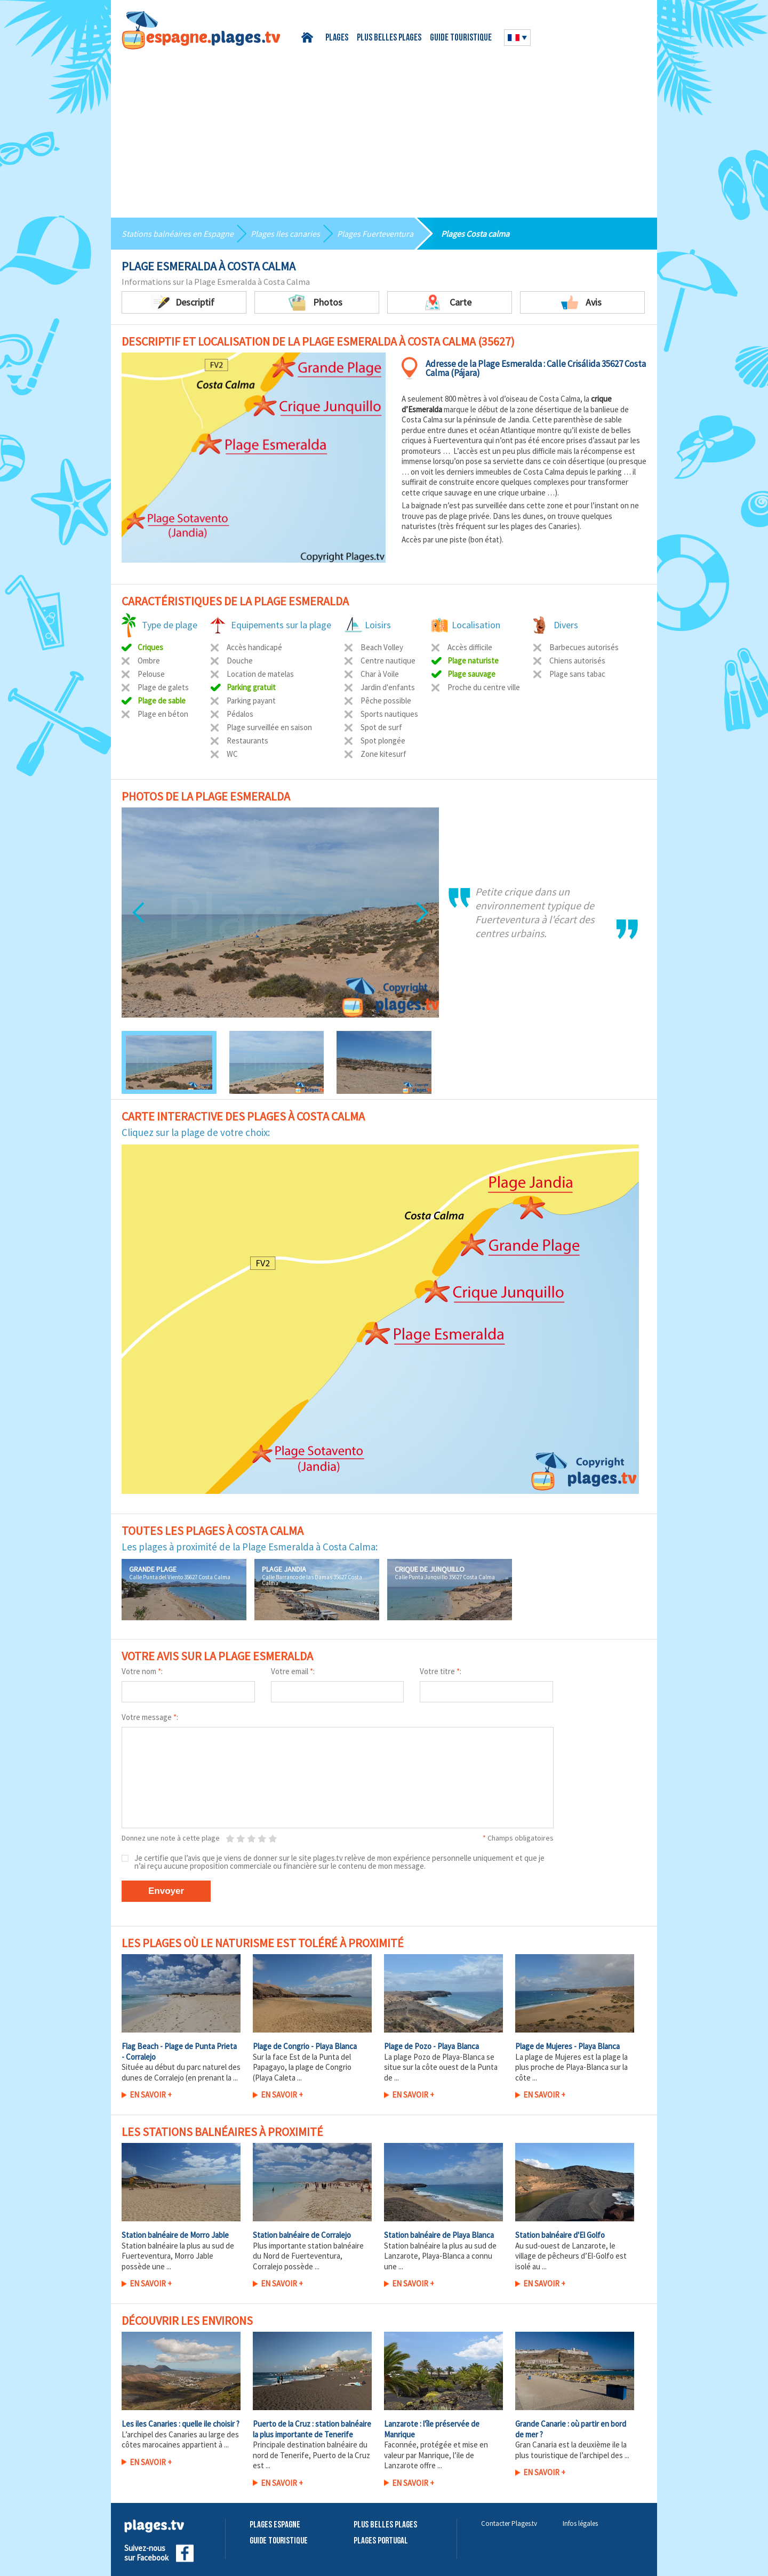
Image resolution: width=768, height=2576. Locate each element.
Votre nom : (142, 1671)
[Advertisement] (384, 129)
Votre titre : (440, 1671)
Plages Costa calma (475, 233)
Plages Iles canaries (285, 233)
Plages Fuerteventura (375, 233)
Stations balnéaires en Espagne (178, 233)
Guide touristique (461, 38)
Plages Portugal (381, 2541)
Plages (336, 38)
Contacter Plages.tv (509, 2523)
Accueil (309, 37)
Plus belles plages (389, 38)
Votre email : (293, 1671)
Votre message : (150, 1717)
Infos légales (580, 2523)
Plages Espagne (275, 2525)
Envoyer (166, 1891)
